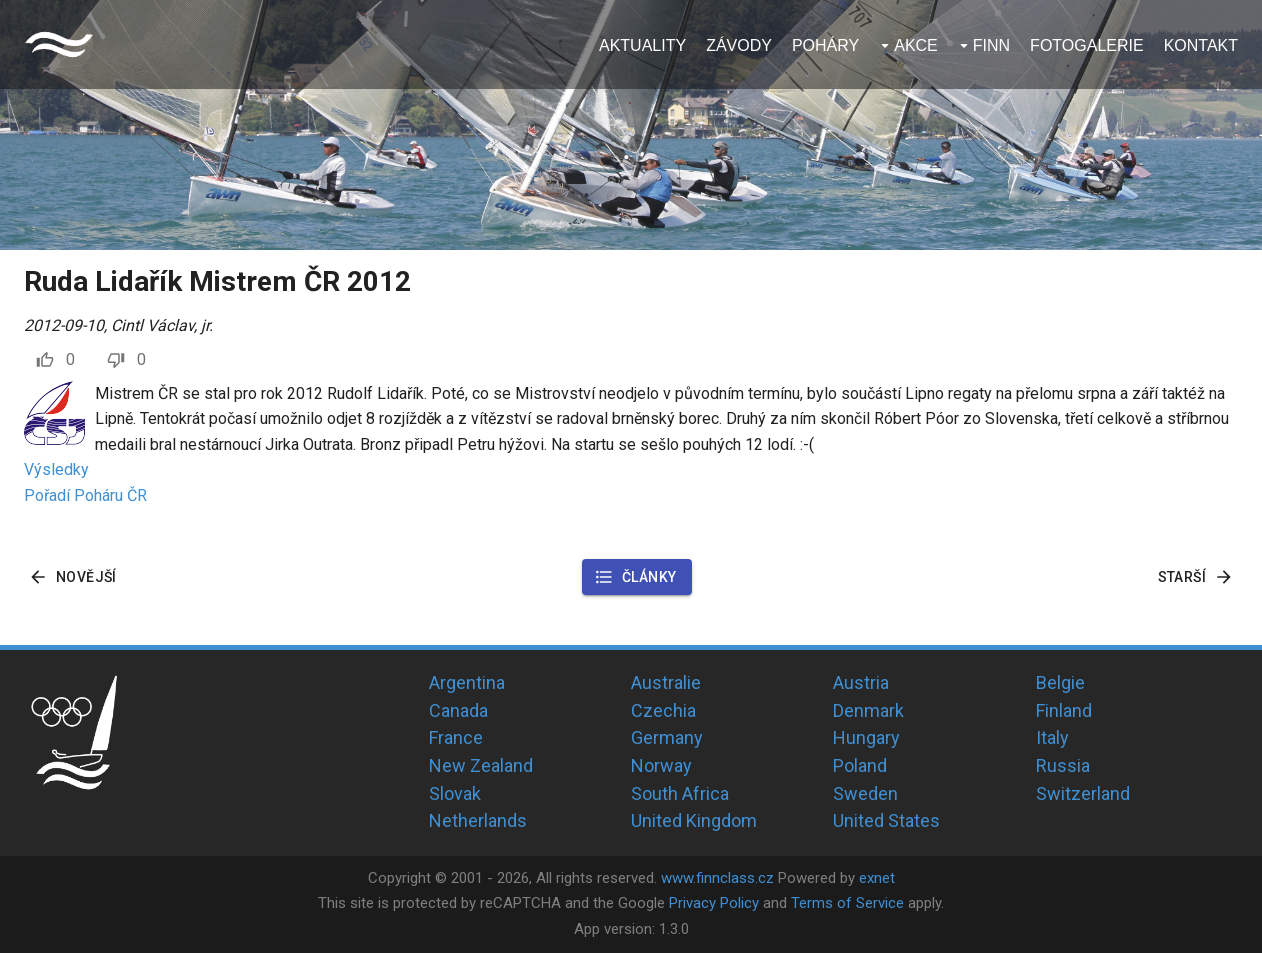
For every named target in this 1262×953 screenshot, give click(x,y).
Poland (860, 765)
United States (886, 820)
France (456, 737)
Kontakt (1201, 45)
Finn (991, 45)
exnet (877, 878)
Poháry (825, 45)
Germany (667, 737)
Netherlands (478, 820)
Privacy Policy (714, 903)
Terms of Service (847, 903)
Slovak (455, 793)
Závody (739, 45)
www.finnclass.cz (717, 878)
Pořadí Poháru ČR (85, 495)
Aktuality (642, 45)
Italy (1052, 737)
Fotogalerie (1087, 45)
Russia (1063, 765)
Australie (666, 682)
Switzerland (1083, 793)
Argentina (467, 682)
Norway (661, 765)
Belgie (1060, 682)
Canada (458, 710)
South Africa (680, 793)
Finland (1064, 710)
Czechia (663, 710)
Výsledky (56, 469)
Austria (861, 682)
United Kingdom (694, 820)
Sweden (865, 793)
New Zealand (481, 765)
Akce (916, 45)
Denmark (868, 710)
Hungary (866, 737)
